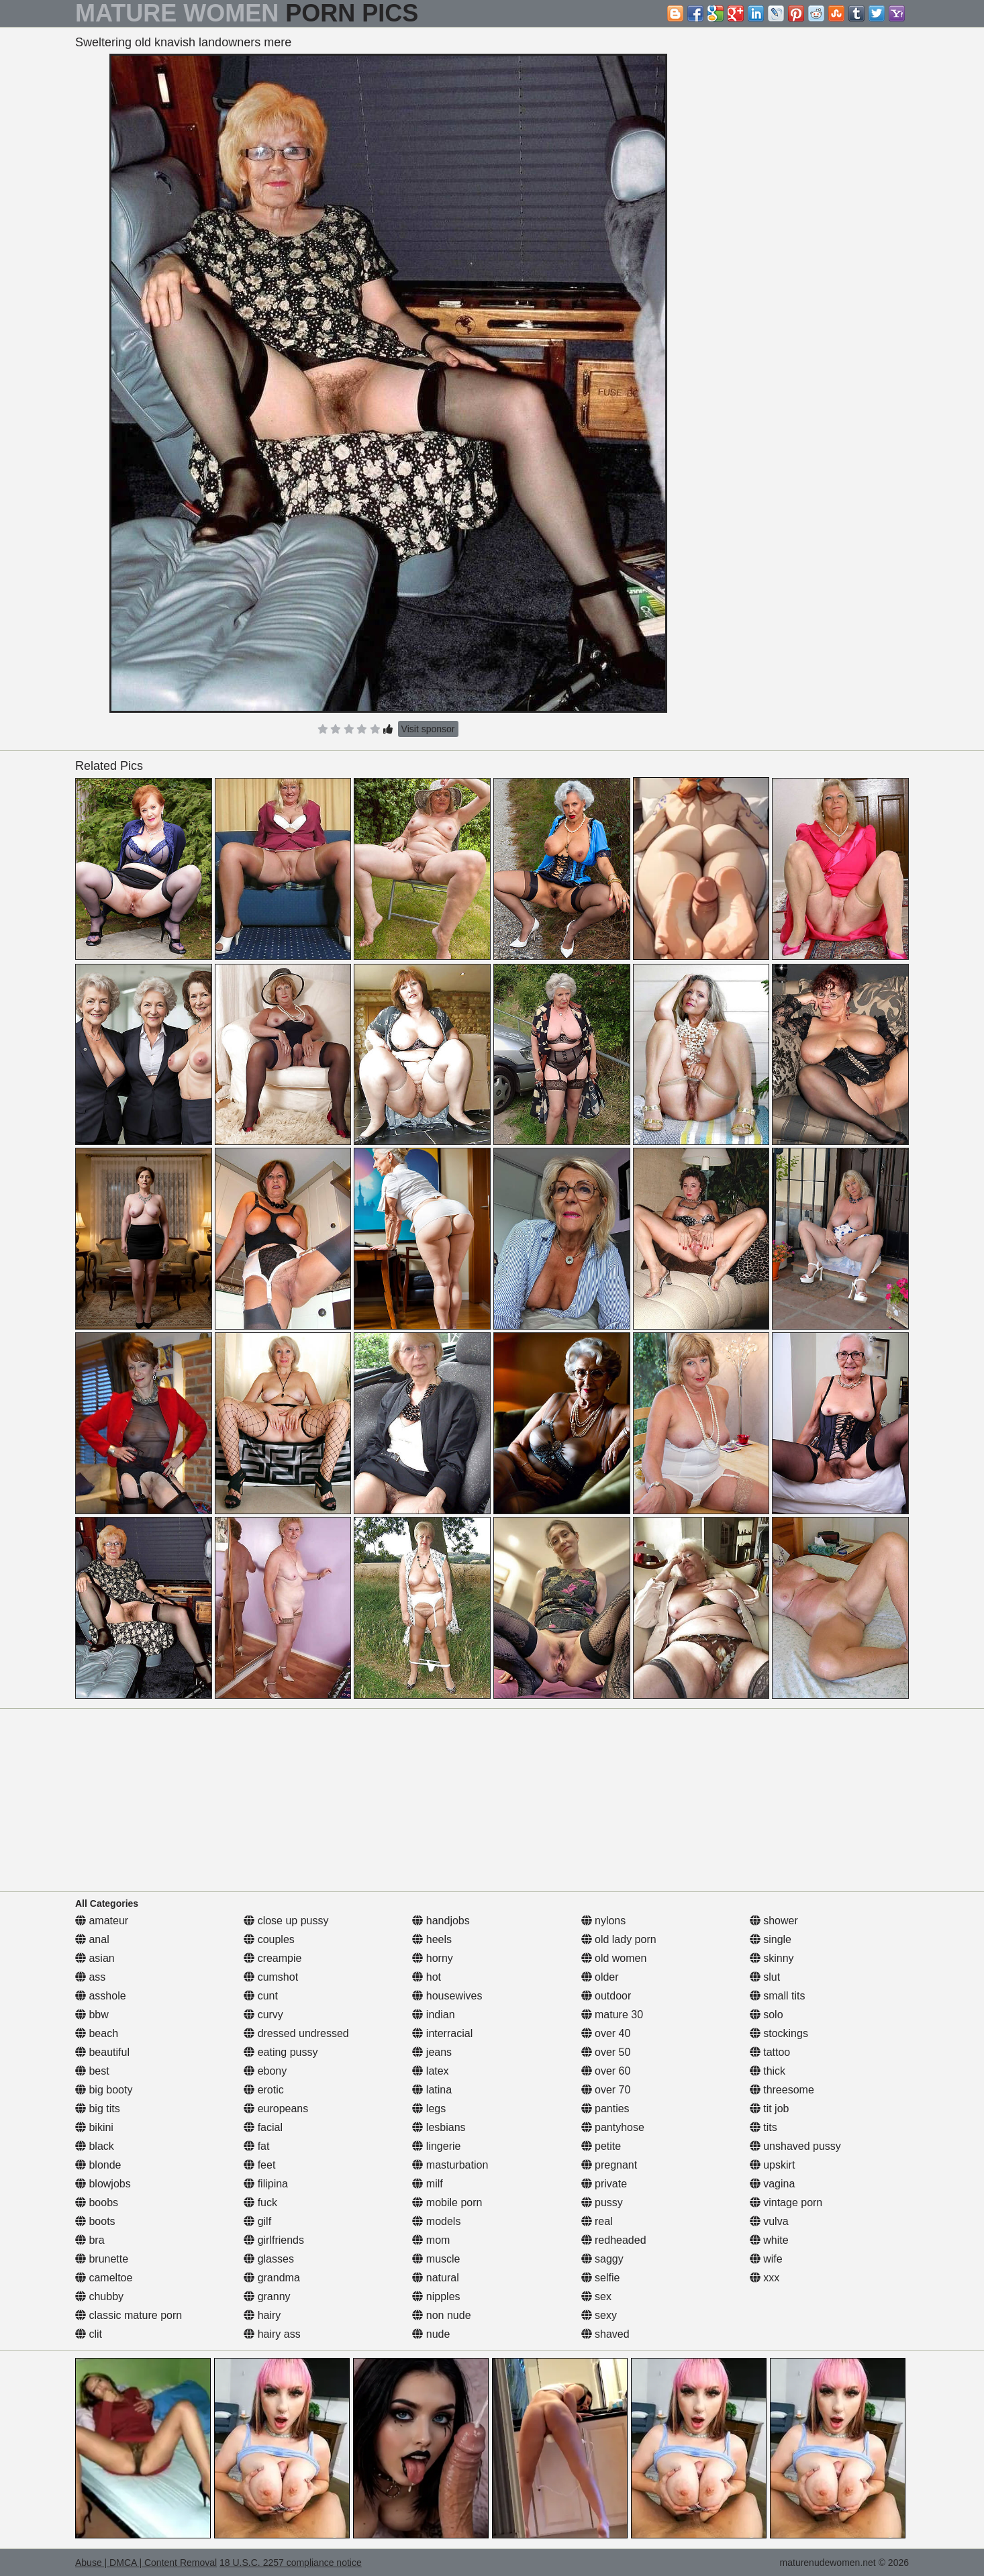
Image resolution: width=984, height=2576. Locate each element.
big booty (103, 2089)
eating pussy (280, 2052)
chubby (99, 2296)
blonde (98, 2165)
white (769, 2240)
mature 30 (612, 2014)
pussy (602, 2202)
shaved (605, 2334)
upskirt (772, 2165)
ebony (265, 2071)
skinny (772, 1958)
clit (88, 2334)
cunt (261, 1995)
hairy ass (272, 2334)
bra (90, 2240)
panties (605, 2108)
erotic (264, 2089)
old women (614, 1958)
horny (432, 1958)
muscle (436, 2259)
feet (259, 2165)
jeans (432, 2052)
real (597, 2221)
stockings (779, 2033)
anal (92, 1939)
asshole (100, 1995)
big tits (97, 2108)
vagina (772, 2183)
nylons (603, 1920)
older (600, 1977)
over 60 (606, 2071)
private (604, 2183)
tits (763, 2127)
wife (766, 2259)
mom (431, 2240)
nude (431, 2334)
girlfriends (274, 2240)
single (770, 1939)
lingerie (436, 2146)
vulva (769, 2221)
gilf (257, 2221)
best (92, 2071)
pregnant (609, 2165)
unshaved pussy (795, 2146)
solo (766, 2014)
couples (269, 1939)
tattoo (770, 2052)
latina (432, 2089)
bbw (92, 2014)
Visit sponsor (428, 729)
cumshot (271, 1977)
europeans (276, 2108)
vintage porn (786, 2202)
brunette (101, 2259)
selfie (600, 2277)
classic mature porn (128, 2315)
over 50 (606, 2052)
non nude (441, 2315)
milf (427, 2183)
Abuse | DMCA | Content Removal (146, 2562)
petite (601, 2146)
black (94, 2146)
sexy (599, 2315)
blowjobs (103, 2183)
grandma (272, 2277)
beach (96, 2033)
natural (435, 2277)
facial (263, 2127)
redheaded (613, 2240)
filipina (266, 2183)
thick (767, 2071)
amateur (101, 1920)
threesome (782, 2089)
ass (90, 1977)
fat (256, 2146)
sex (596, 2296)
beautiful (102, 2052)
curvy (263, 2014)
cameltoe (103, 2277)
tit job (769, 2108)
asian (95, 1958)
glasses (269, 2259)
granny (267, 2296)
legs (429, 2108)
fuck (260, 2202)
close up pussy (286, 1920)
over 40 (606, 2033)
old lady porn (618, 1939)
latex (430, 2071)
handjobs (440, 1920)
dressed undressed (296, 2033)
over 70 (606, 2089)
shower (774, 1920)
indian (433, 2014)
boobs (96, 2202)
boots (95, 2221)
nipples (436, 2296)
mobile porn (447, 2202)
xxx (764, 2277)
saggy (602, 2259)
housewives (447, 1995)
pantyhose (612, 2127)
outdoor (606, 1995)
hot (426, 1977)
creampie (272, 1958)
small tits (777, 1995)
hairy (262, 2315)
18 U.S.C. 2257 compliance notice (290, 2562)
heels (432, 1939)
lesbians (438, 2127)
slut (765, 1977)
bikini (94, 2127)
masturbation (450, 2165)
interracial (442, 2033)
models (436, 2221)
